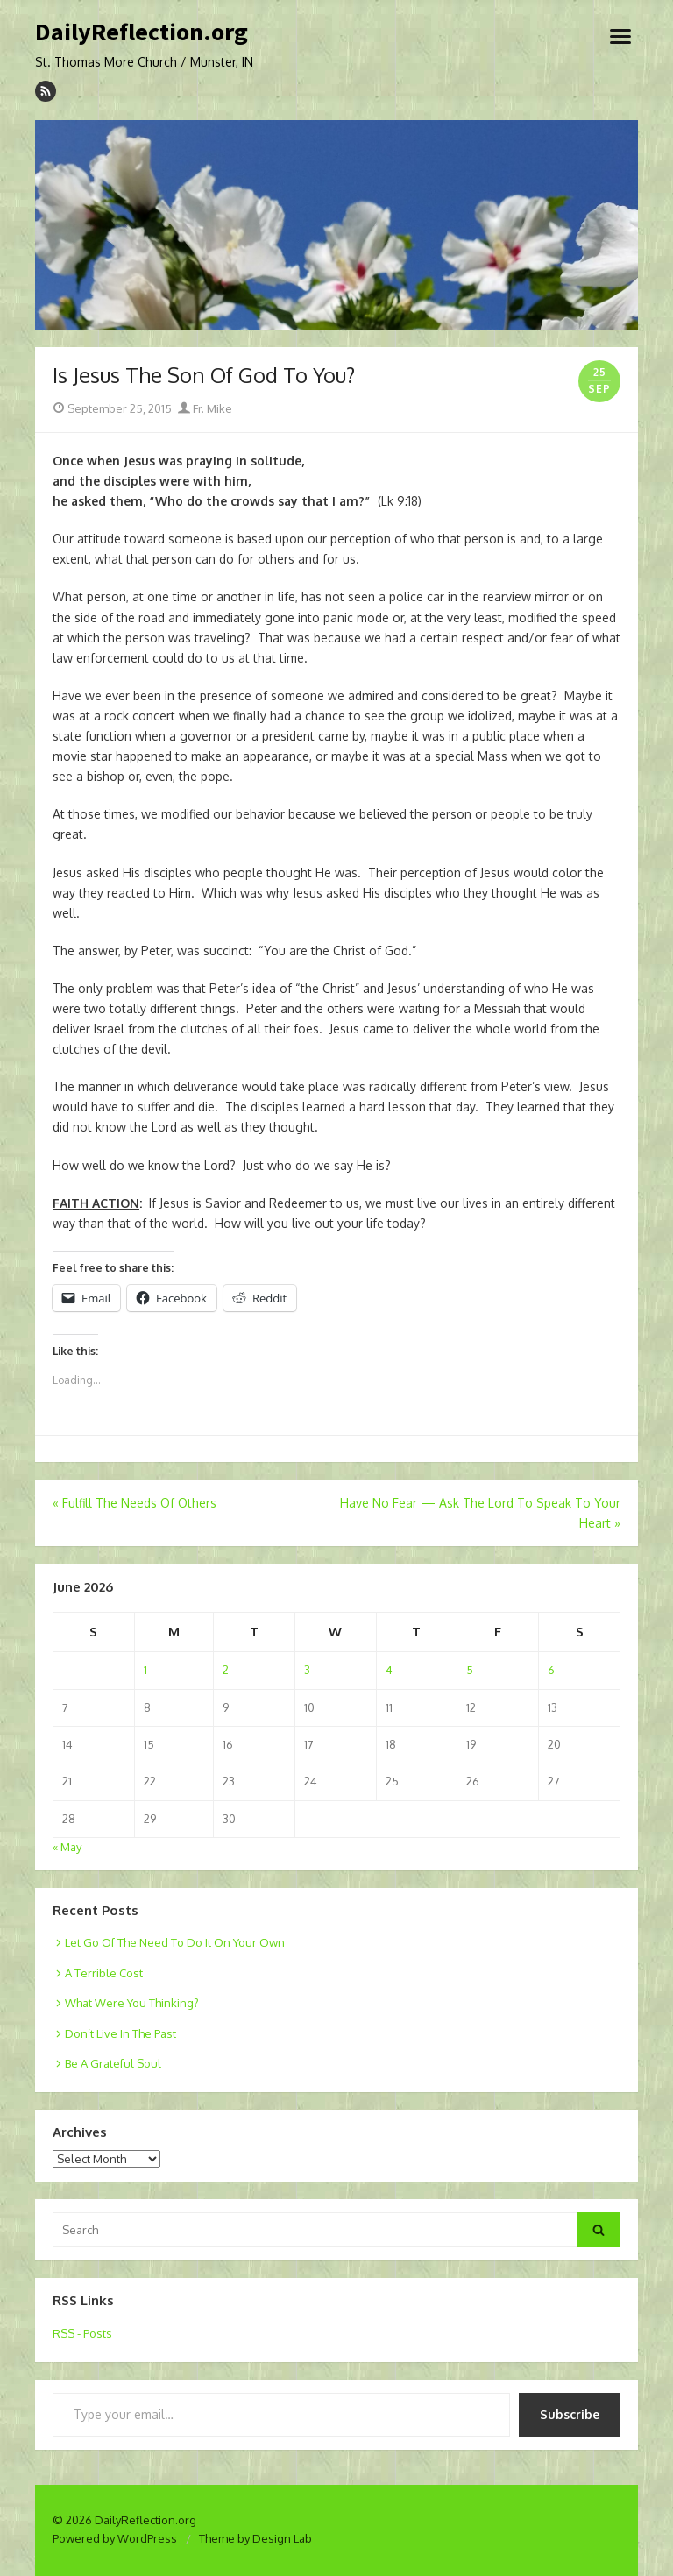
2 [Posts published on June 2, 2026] (226, 1670)
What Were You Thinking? (132, 2003)
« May (67, 1847)
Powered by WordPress (115, 2538)
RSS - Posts (82, 2333)
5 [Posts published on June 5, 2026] (469, 1670)
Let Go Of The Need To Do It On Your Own (175, 1942)
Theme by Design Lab (255, 2538)
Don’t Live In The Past (120, 2033)
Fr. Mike (205, 408)
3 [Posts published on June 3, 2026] (307, 1670)
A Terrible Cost (104, 1973)
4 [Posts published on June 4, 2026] (389, 1670)
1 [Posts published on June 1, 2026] (145, 1670)
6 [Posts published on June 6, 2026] (551, 1670)
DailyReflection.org (141, 32)
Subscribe (569, 2414)
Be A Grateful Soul (113, 2063)
